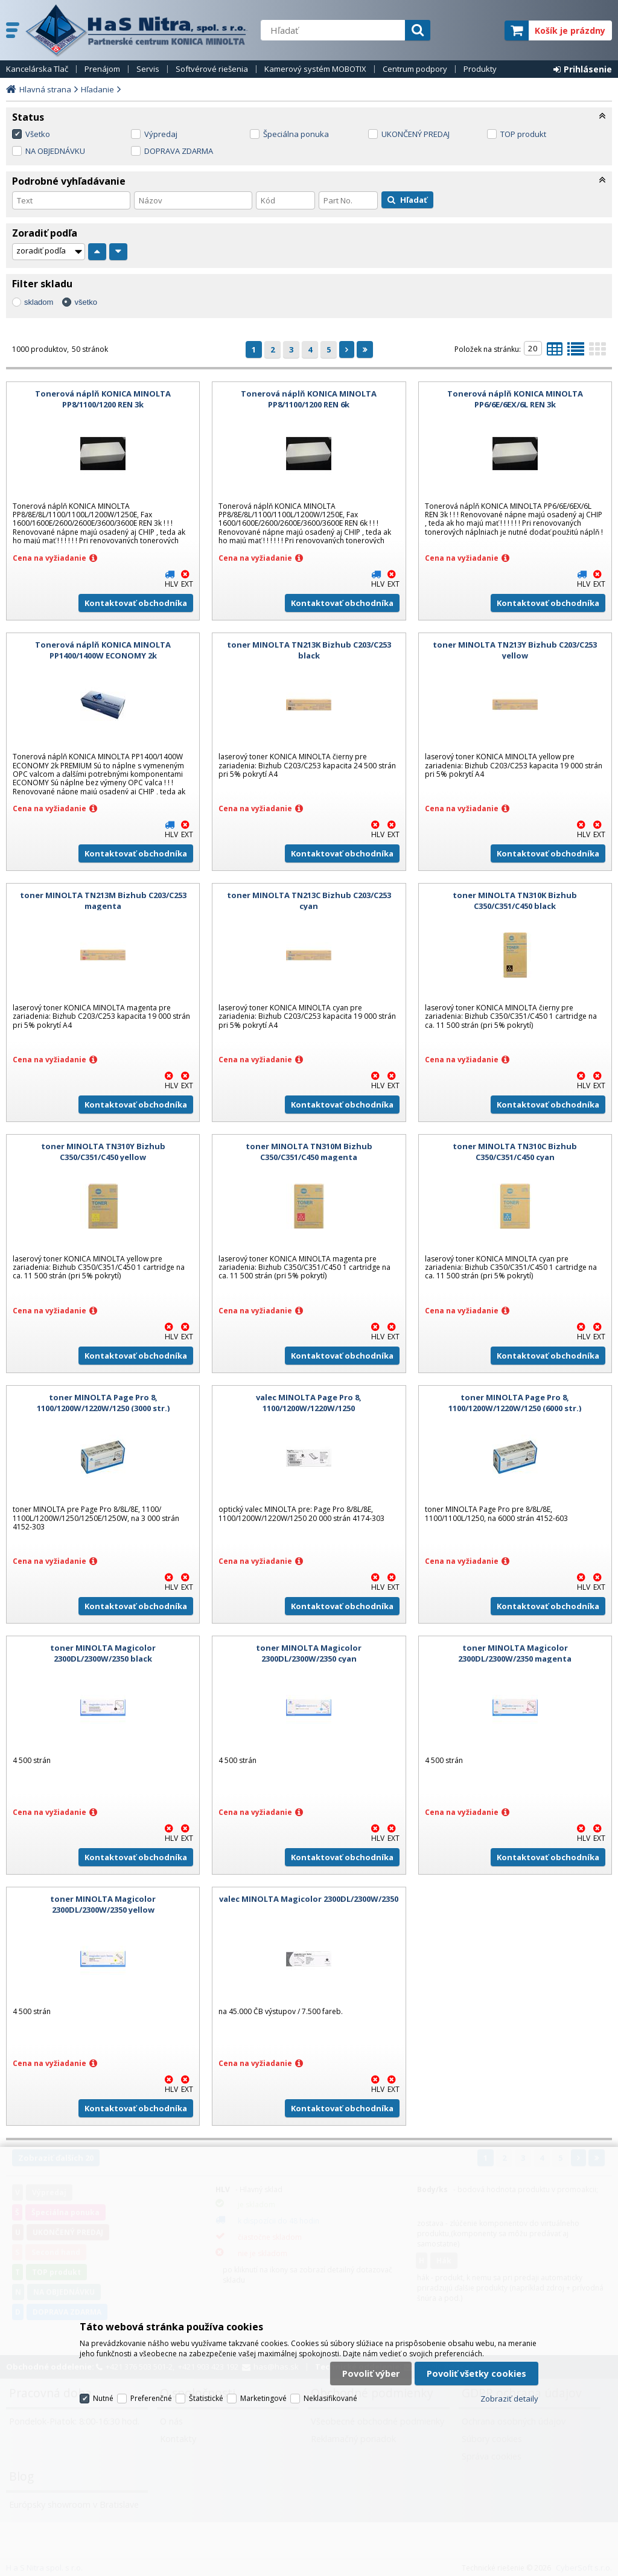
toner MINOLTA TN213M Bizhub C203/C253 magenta (103, 900)
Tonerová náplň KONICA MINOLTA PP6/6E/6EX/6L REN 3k (515, 399)
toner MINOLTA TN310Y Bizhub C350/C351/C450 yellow (103, 1151)
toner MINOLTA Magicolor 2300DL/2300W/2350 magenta (515, 1653)
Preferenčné (151, 2398)
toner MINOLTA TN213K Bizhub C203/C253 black (309, 650)
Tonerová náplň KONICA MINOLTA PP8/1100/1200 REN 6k (309, 399)
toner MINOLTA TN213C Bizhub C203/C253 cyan (309, 900)
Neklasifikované (330, 2398)
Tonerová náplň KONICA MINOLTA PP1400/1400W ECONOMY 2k (103, 650)
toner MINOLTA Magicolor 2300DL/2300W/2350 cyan (309, 1653)
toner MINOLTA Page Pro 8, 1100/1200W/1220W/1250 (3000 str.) (103, 1403)
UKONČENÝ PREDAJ (415, 134)
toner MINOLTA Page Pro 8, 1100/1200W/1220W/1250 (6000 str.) (514, 1403)
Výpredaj (160, 134)
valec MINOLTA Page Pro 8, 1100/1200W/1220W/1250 (309, 1403)
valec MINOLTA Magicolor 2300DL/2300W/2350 (308, 1898)
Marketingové (263, 2398)
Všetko (37, 134)
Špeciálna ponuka (296, 134)
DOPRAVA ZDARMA (178, 150)
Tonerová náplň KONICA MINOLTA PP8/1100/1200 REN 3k (103, 399)
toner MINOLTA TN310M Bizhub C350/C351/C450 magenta (309, 1151)
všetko (85, 302)
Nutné (103, 2398)
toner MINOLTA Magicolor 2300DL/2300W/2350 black (103, 1653)
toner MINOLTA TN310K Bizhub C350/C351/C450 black (515, 900)
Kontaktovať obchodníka (135, 603)
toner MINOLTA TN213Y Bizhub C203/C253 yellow (515, 650)
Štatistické (206, 2398)
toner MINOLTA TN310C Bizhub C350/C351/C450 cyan (515, 1151)
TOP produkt (523, 134)
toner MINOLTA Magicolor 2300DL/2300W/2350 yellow (103, 1904)
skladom (38, 302)
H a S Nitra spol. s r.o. (137, 30)
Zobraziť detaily (509, 2398)
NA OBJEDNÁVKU (55, 150)
